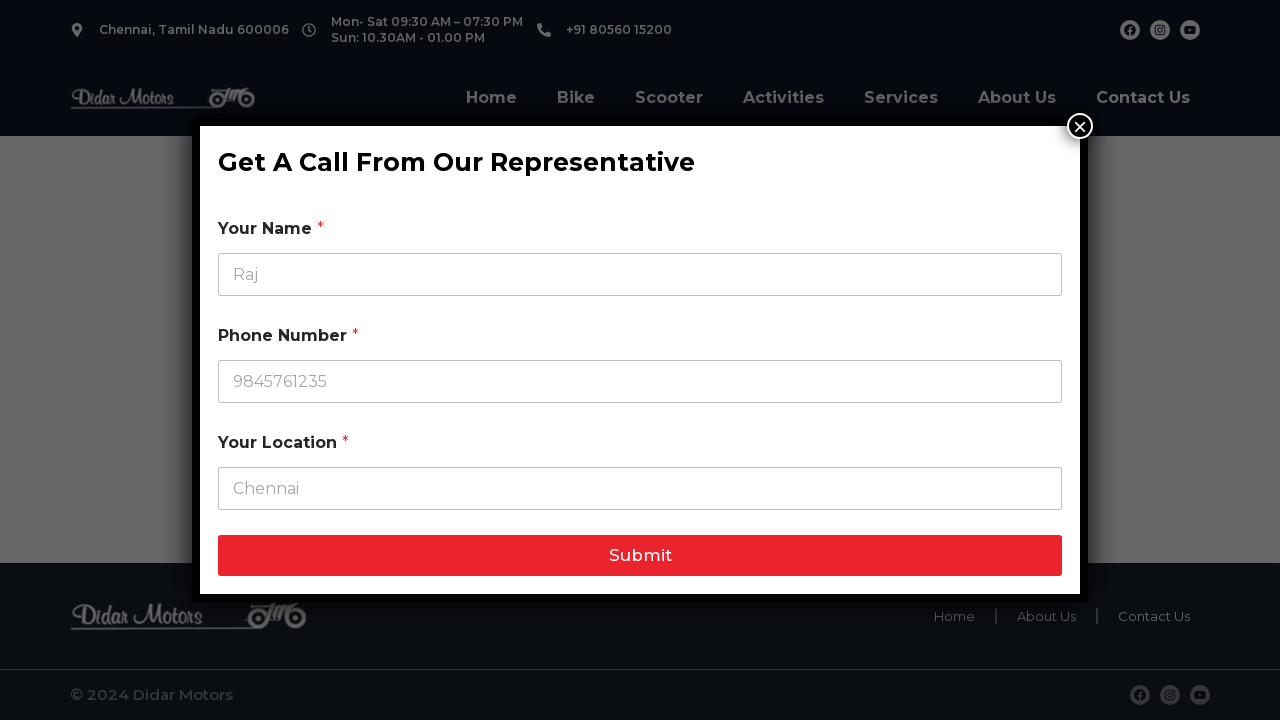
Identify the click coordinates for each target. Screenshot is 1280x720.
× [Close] (1080, 126)
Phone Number (288, 335)
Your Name (271, 228)
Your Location (283, 442)
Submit (640, 555)
